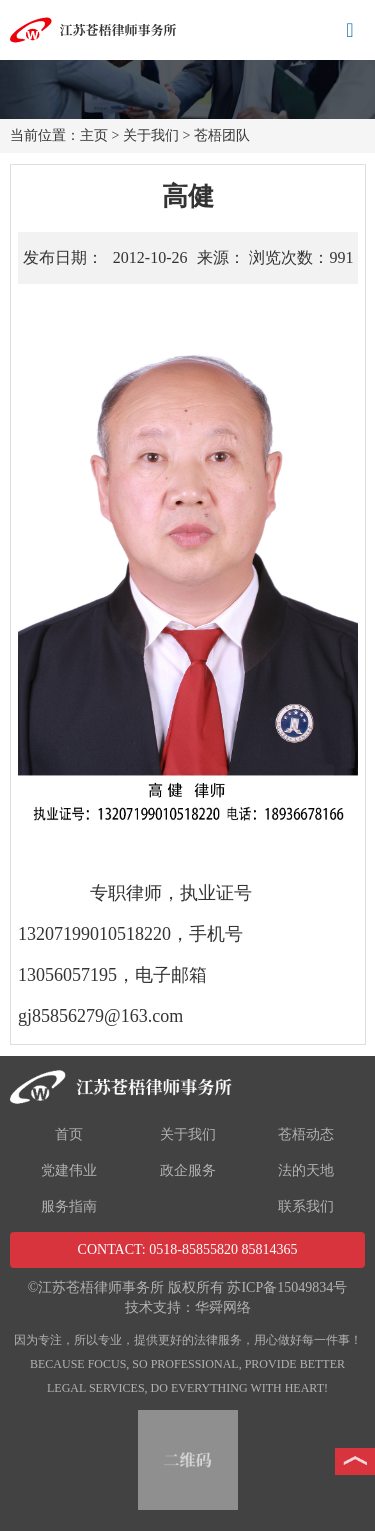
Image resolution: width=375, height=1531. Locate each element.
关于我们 (151, 135)
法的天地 (306, 1170)
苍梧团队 (222, 135)
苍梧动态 (306, 1134)
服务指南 (69, 1206)
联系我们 (306, 1206)
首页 (69, 1134)
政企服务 (188, 1170)
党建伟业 (69, 1170)
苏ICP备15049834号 (287, 1287)
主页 (94, 135)
